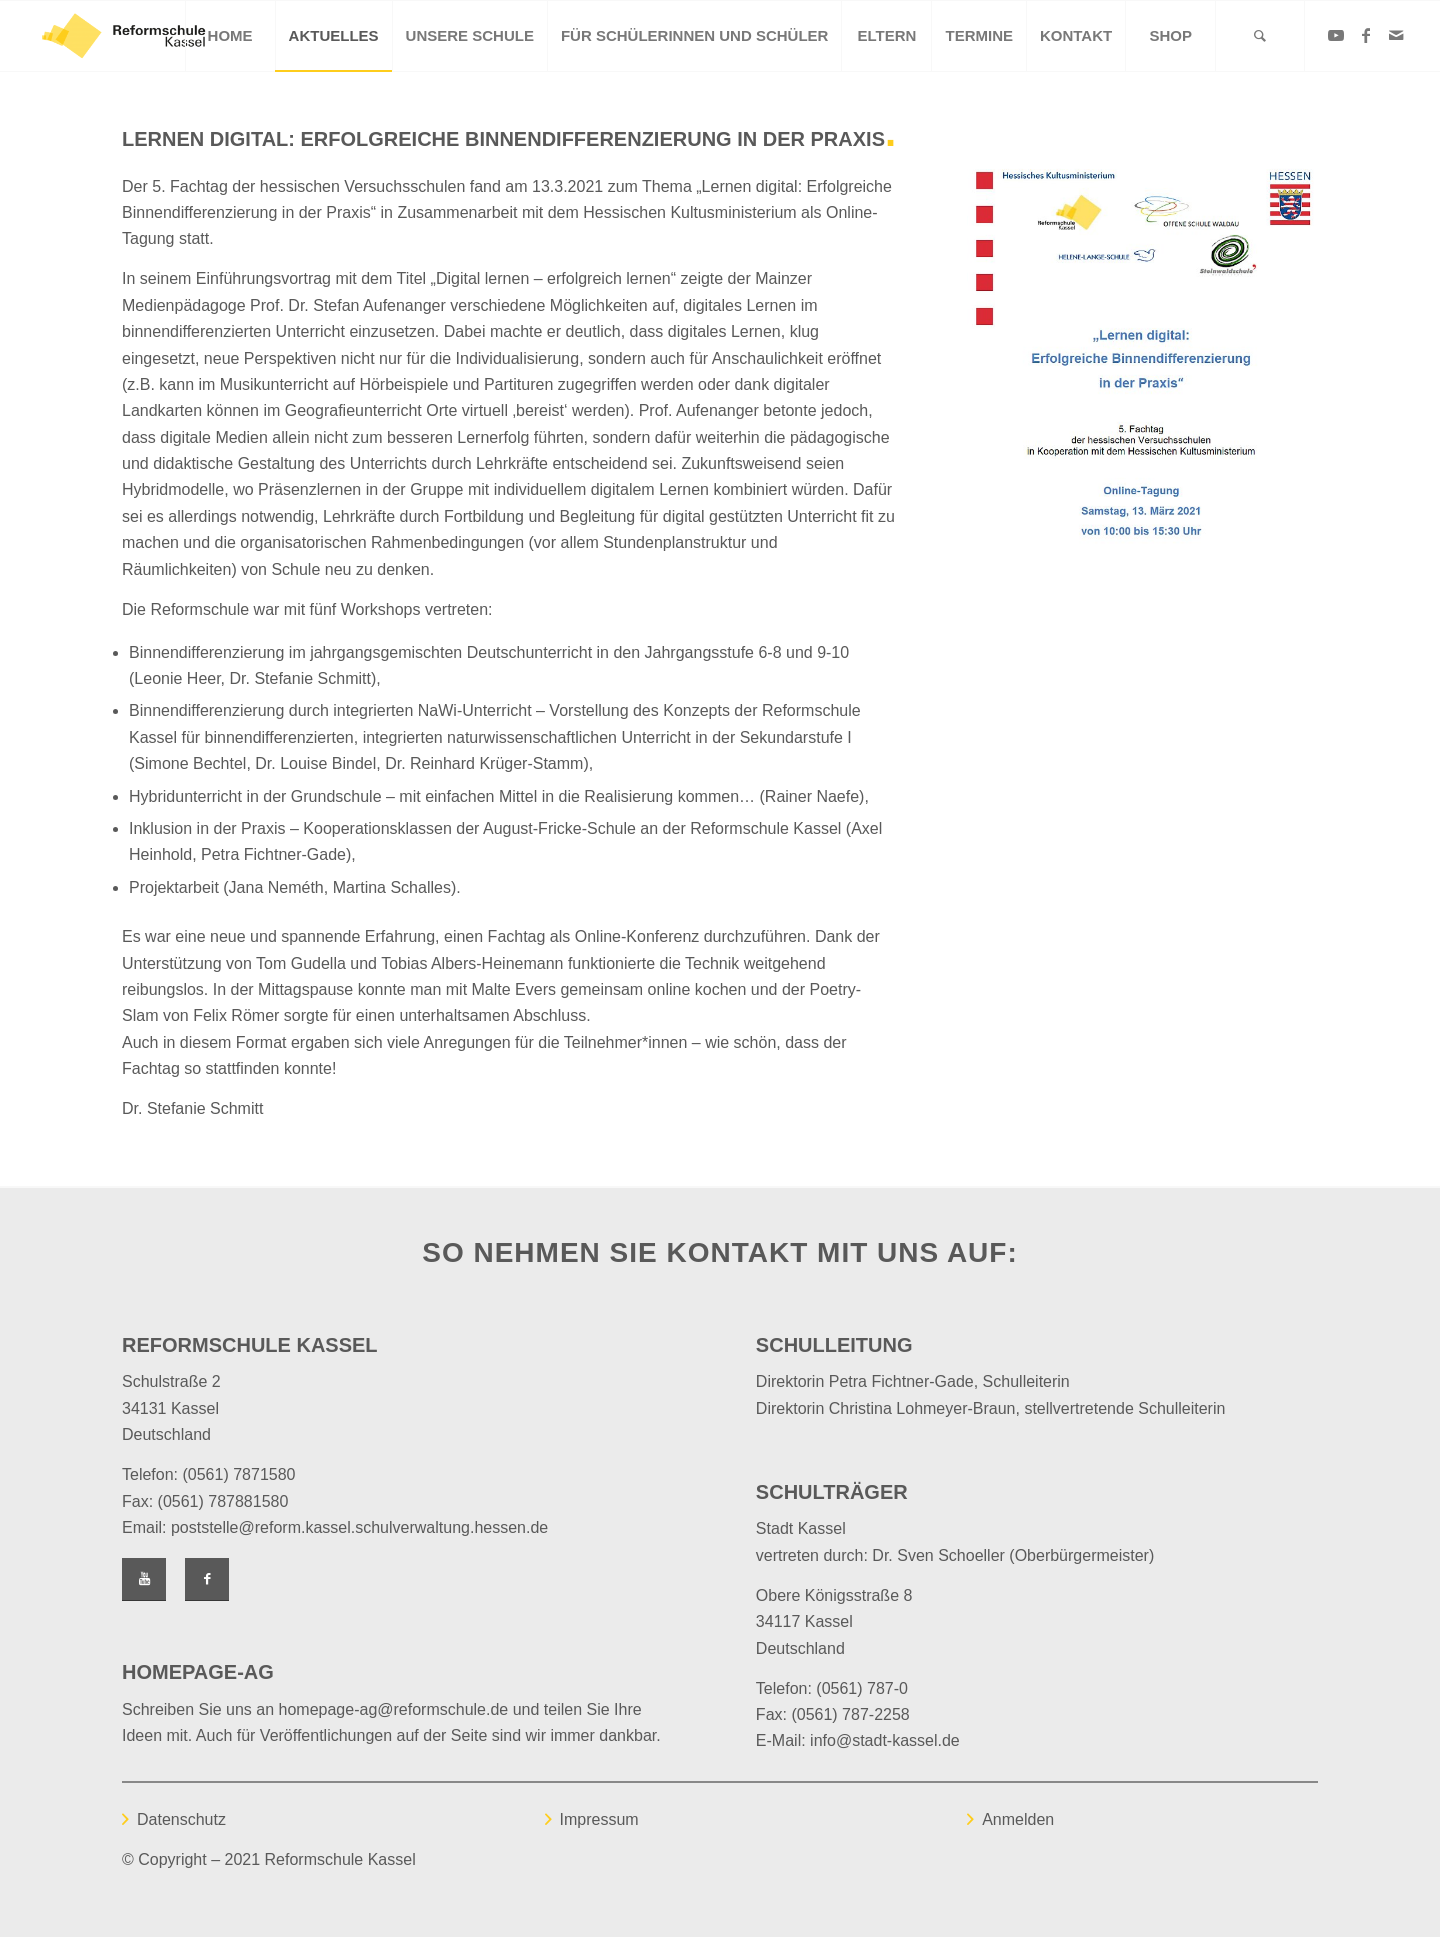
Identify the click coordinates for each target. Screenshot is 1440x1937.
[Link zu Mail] (1396, 35)
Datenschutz (181, 1819)
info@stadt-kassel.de (885, 1740)
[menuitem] (230, 36)
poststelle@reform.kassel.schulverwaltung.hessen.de (359, 1527)
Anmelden (1018, 1819)
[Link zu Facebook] (1366, 35)
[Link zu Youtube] (1336, 35)
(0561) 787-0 (862, 1688)
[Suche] (1260, 36)
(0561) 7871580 (238, 1474)
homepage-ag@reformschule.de (394, 1709)
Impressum (599, 1819)
